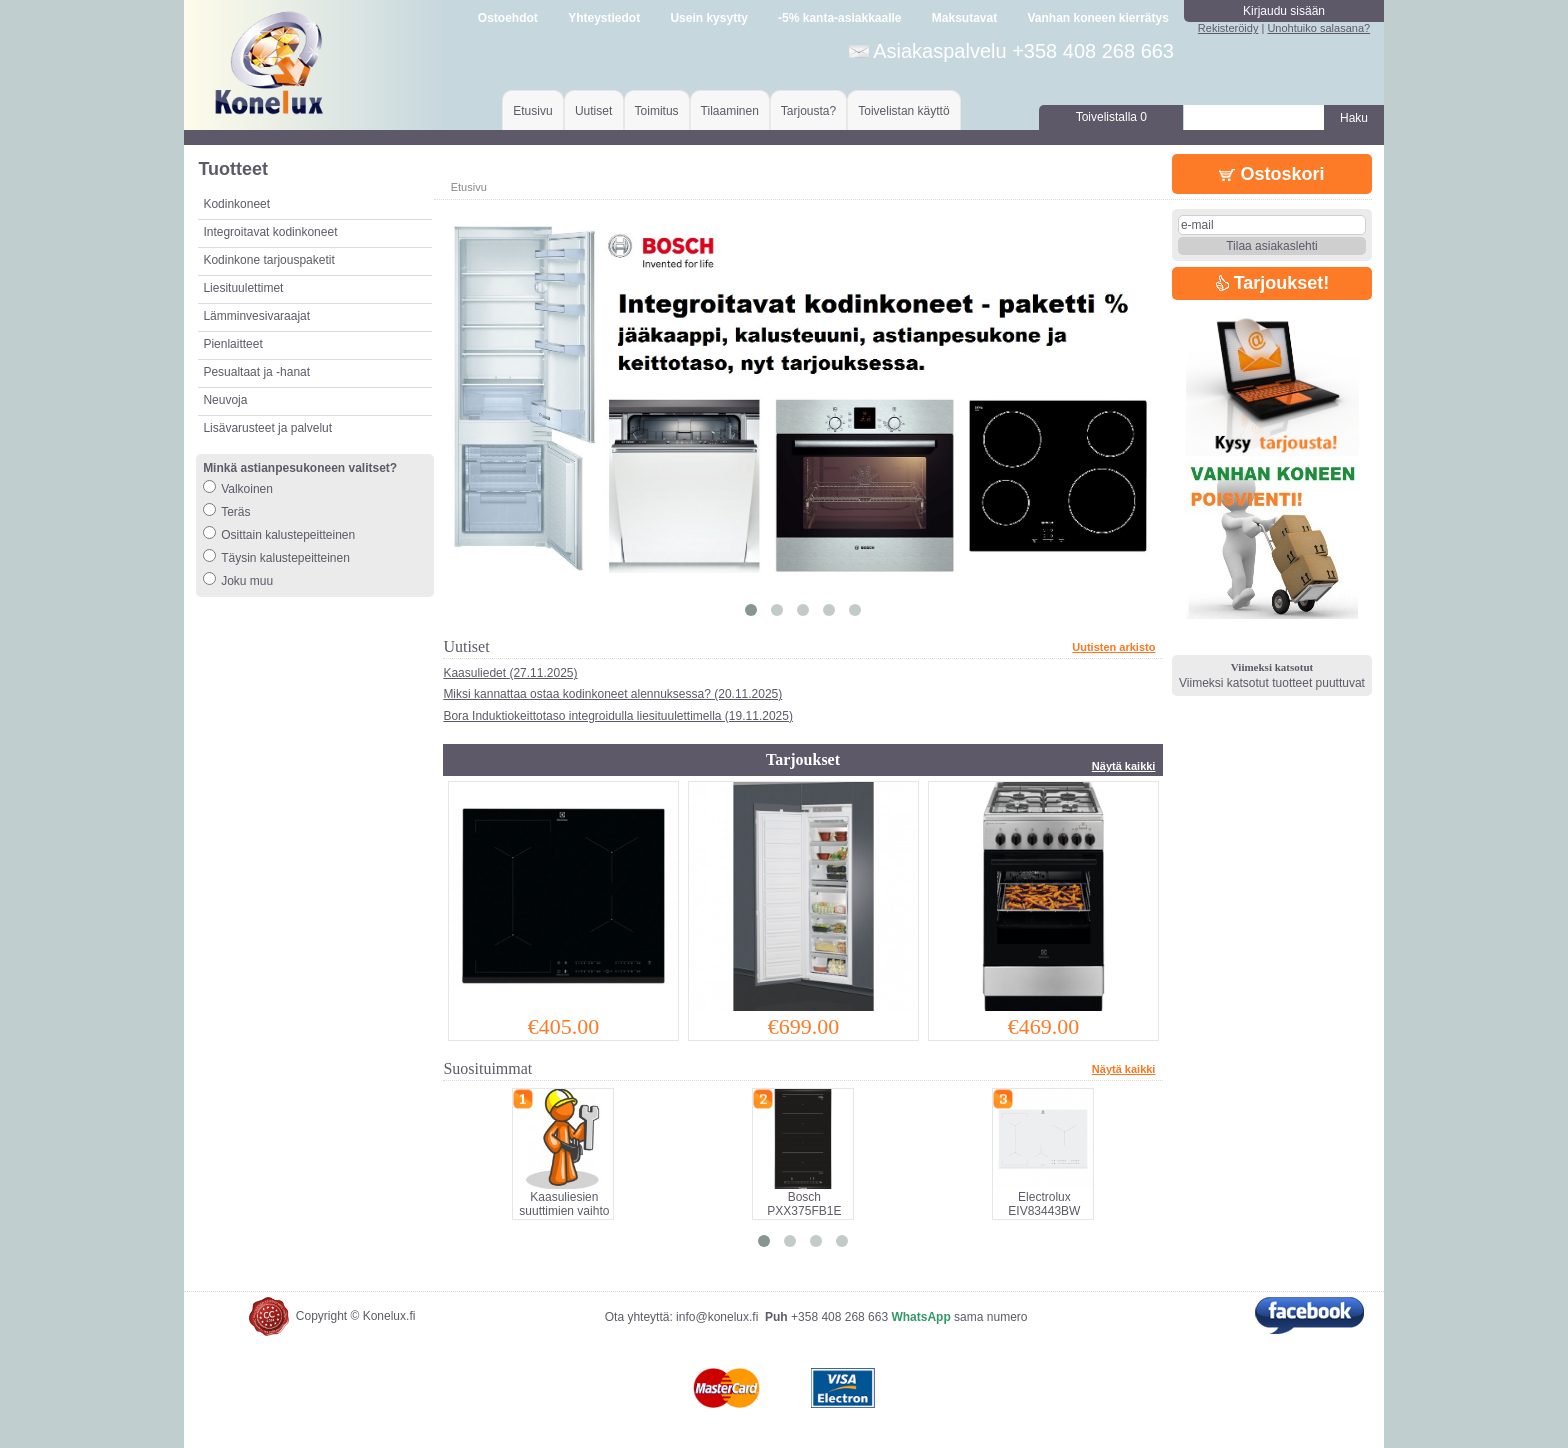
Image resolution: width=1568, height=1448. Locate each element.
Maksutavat (964, 18)
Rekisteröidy (1228, 28)
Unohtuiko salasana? (1318, 28)
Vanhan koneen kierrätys (1097, 18)
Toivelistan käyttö (903, 111)
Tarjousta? (808, 111)
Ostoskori (1271, 174)
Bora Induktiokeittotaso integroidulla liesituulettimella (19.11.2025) (618, 716)
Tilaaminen (730, 111)
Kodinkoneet (236, 204)
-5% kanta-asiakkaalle (839, 18)
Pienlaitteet (232, 344)
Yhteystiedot (604, 18)
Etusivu (532, 111)
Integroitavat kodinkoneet (270, 232)
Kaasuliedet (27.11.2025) (510, 673)
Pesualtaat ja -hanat (256, 372)
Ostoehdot (508, 18)
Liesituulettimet (243, 288)
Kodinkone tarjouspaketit (268, 260)
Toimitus (657, 111)
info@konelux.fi (717, 1317)
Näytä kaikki (1124, 766)
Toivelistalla (1111, 117)
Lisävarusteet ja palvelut (267, 428)
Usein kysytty (708, 18)
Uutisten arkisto (1113, 647)
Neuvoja (225, 400)
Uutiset (593, 111)
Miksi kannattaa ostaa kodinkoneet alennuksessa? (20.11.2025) (612, 694)
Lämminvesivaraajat (256, 316)
